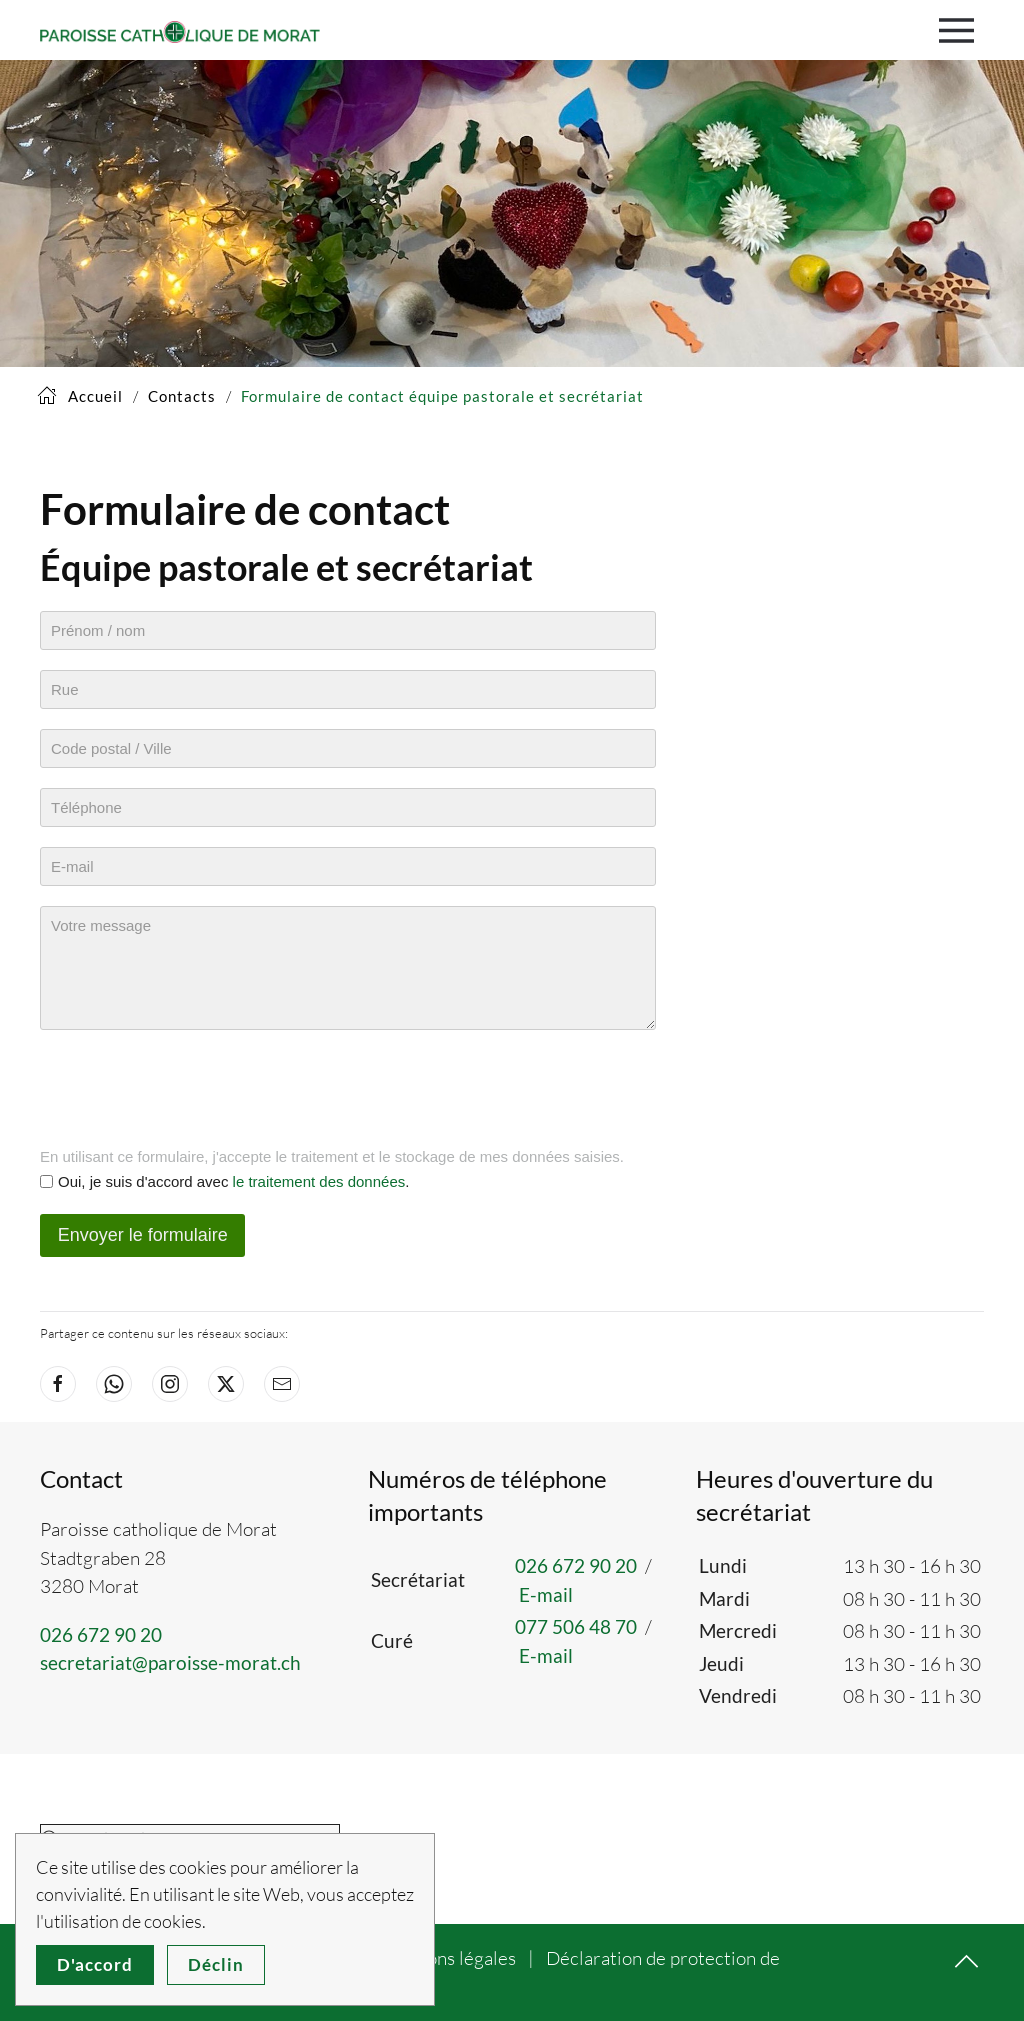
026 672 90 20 (101, 1634)
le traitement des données (319, 1181)
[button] (961, 30)
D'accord (95, 1964)
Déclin (216, 1964)
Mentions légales (447, 1958)
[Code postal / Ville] (348, 748)
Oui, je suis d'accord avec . (233, 1181)
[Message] (348, 968)
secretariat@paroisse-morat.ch (170, 1662)
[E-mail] (348, 866)
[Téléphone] (348, 807)
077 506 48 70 (576, 1626)
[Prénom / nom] (348, 630)
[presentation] (192, 1089)
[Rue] (348, 689)
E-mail (546, 1594)
